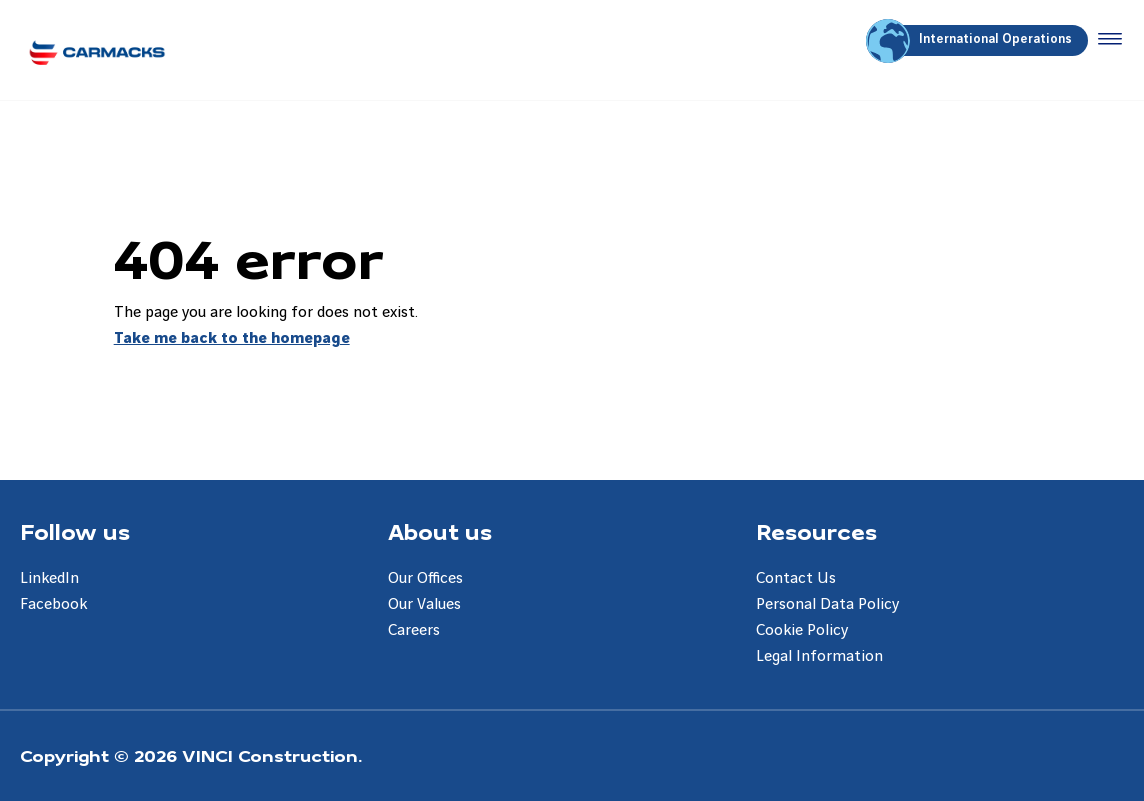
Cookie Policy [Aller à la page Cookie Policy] (802, 630)
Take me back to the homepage (232, 338)
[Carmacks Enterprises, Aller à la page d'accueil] (97, 50)
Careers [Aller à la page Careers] (414, 630)
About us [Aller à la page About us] (440, 531)
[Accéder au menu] (1106, 40)
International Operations (972, 40)
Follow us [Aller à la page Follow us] (75, 531)
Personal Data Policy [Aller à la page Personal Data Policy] (827, 604)
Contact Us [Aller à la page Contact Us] (796, 578)
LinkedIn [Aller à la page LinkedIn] (49, 578)
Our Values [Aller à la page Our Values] (424, 604)
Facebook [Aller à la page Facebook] (53, 604)
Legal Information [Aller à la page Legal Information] (819, 656)
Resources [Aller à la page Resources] (816, 531)
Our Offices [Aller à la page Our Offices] (425, 578)
